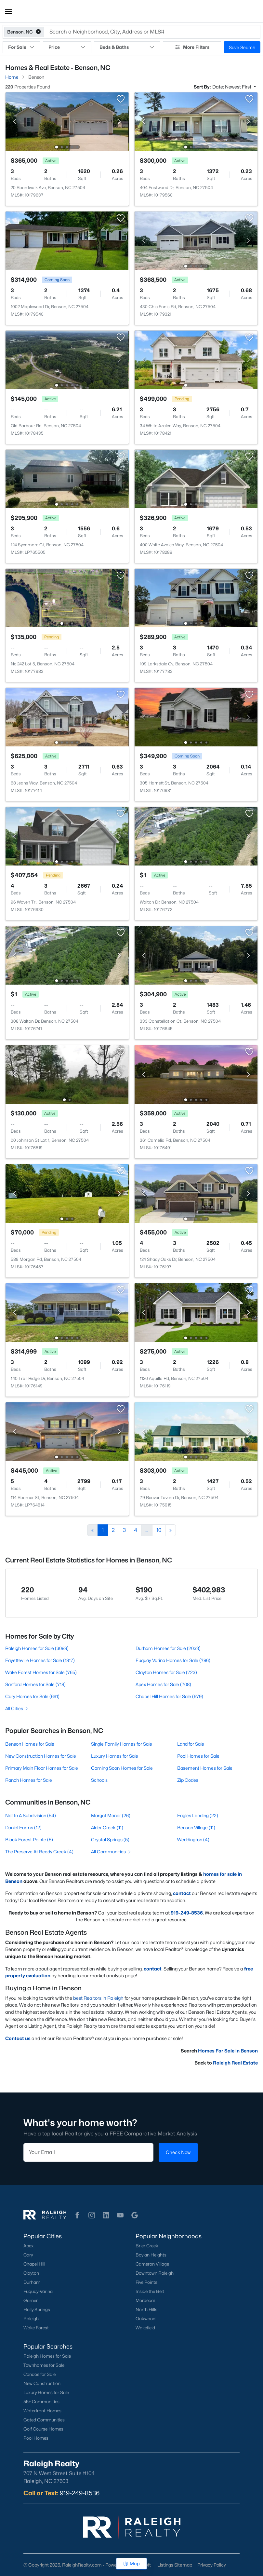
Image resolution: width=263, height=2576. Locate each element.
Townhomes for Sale (43, 2365)
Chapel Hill (34, 2264)
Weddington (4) (193, 1839)
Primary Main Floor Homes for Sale (41, 1768)
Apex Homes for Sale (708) (163, 1684)
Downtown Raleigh (155, 2273)
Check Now (178, 2152)
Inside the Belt (150, 2291)
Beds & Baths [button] (127, 47)
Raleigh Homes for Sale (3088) (37, 1648)
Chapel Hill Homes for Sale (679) (169, 1696)
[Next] (170, 1530)
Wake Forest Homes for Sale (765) (41, 1672)
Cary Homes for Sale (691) (32, 1696)
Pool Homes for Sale (198, 1756)
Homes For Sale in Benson (228, 2050)
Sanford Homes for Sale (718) (35, 1684)
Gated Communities (44, 2419)
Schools (99, 1780)
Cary (28, 2254)
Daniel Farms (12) (23, 1827)
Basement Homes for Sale (204, 1768)
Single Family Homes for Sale (121, 1744)
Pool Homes (35, 2438)
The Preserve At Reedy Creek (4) (39, 1851)
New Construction (41, 2383)
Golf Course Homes (43, 2429)
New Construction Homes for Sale (40, 1756)
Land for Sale (190, 1744)
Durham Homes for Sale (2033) (168, 1648)
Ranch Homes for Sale (28, 1780)
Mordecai (145, 2300)
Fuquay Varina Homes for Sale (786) (173, 1660)
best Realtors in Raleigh (98, 1998)
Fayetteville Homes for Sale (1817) (40, 1660)
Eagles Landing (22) (197, 1815)
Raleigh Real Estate (235, 2062)
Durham (31, 2282)
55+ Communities (41, 2401)
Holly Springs (36, 2309)
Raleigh (31, 2318)
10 (158, 1530)
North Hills (146, 2309)
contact (182, 1893)
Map (131, 2563)
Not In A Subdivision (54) (30, 1815)
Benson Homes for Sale (29, 1744)
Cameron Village (152, 2264)
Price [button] (67, 47)
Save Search (242, 47)
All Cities (17, 1708)
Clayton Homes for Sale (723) (166, 1672)
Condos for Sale (39, 2374)
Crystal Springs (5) (110, 1839)
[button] (8, 11)
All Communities (111, 1851)
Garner (30, 2300)
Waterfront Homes (42, 2410)
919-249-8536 (79, 2493)
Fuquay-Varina (38, 2291)
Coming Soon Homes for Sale (122, 1768)
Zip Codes (187, 1780)
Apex (28, 2245)
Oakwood (145, 2318)
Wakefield (145, 2327)
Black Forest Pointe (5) (29, 1839)
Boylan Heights (151, 2254)
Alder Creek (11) (107, 1827)
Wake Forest (36, 2327)
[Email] (88, 2152)
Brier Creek (147, 2245)
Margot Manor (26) (110, 1815)
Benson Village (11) (196, 1827)
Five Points (146, 2282)
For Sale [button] (21, 47)
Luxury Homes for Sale (114, 1756)
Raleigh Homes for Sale (47, 2356)
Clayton (31, 2273)
